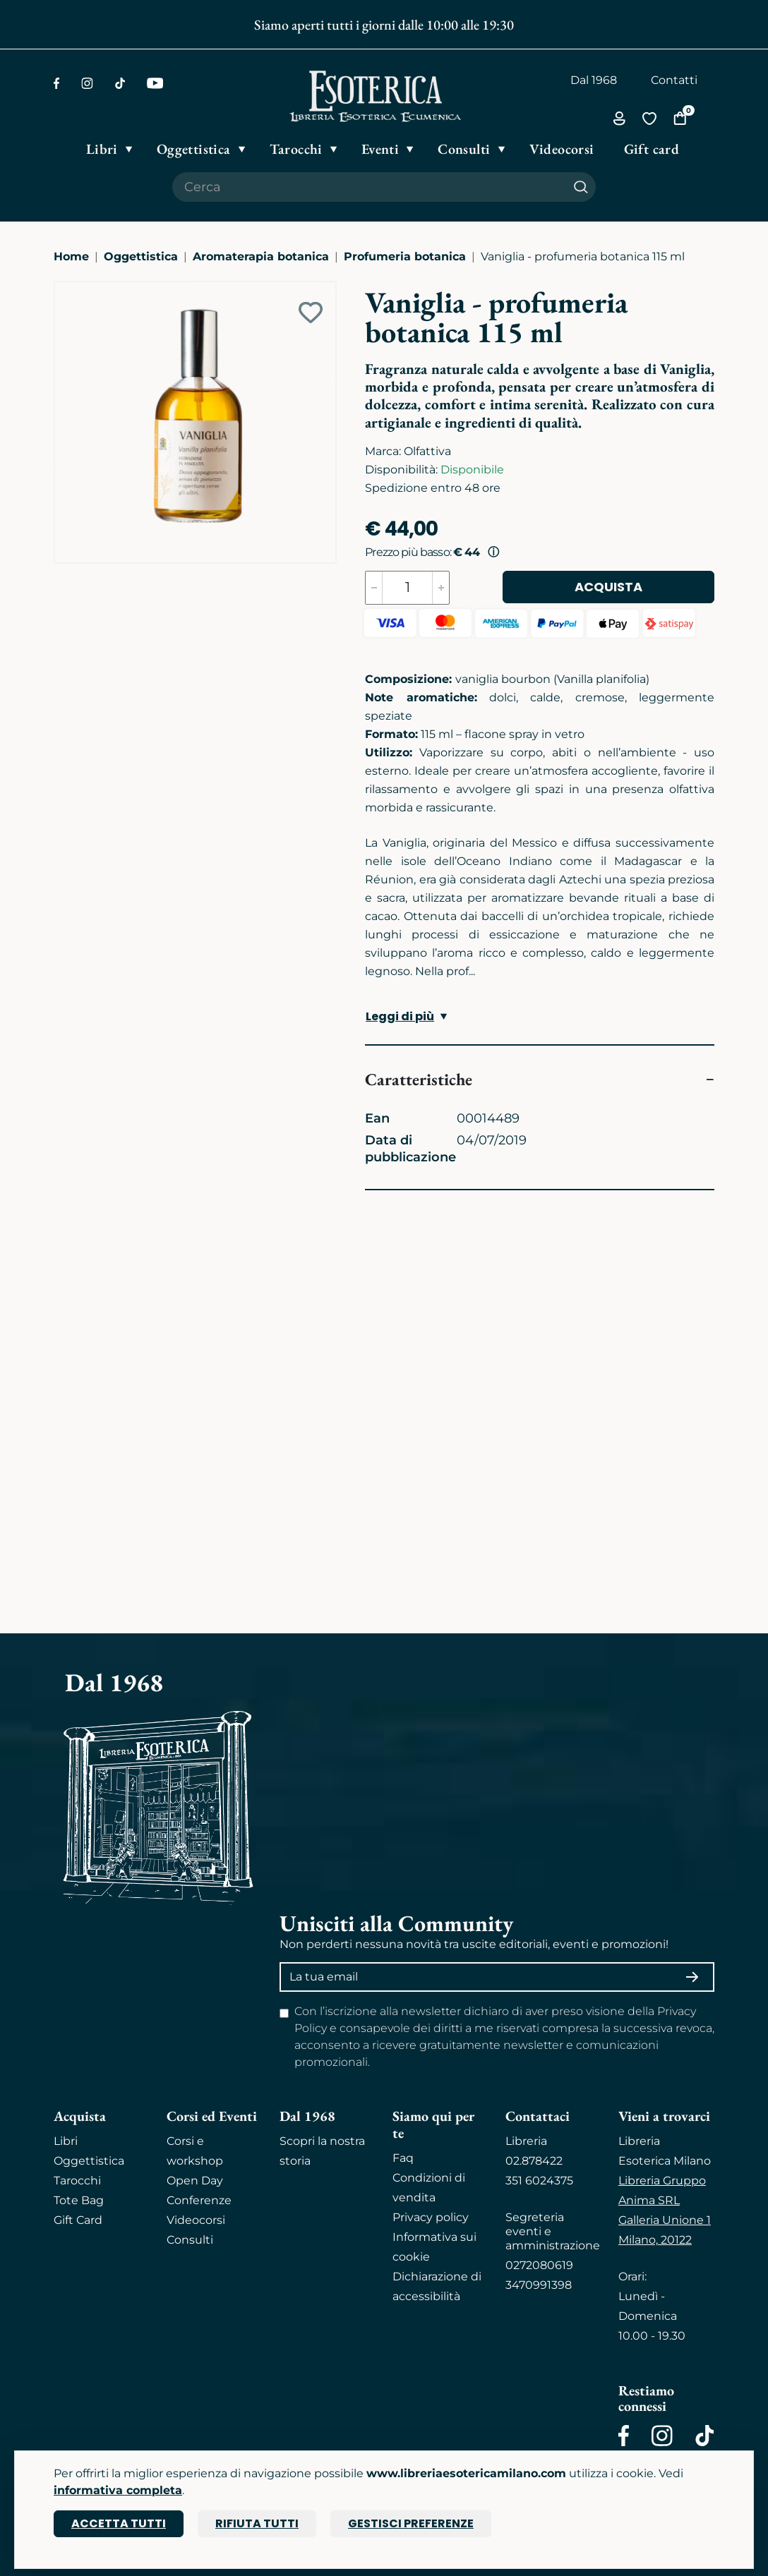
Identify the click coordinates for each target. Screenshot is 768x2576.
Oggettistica (141, 256)
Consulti (190, 2240)
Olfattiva (427, 451)
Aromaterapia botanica (261, 256)
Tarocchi (77, 2180)
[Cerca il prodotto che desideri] (369, 187)
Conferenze (199, 2200)
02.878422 (534, 2160)
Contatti (674, 80)
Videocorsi (196, 2220)
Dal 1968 (593, 80)
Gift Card (78, 2220)
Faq (403, 2158)
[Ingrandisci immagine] (61, 288)
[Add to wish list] (311, 312)
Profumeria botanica (405, 256)
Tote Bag (79, 2200)
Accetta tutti (118, 2523)
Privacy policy (430, 2217)
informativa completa (118, 2490)
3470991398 (538, 2285)
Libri (66, 2141)
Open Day (195, 2180)
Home (71, 256)
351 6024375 (539, 2180)
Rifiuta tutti (257, 2523)
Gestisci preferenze (411, 2523)
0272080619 (539, 2265)
